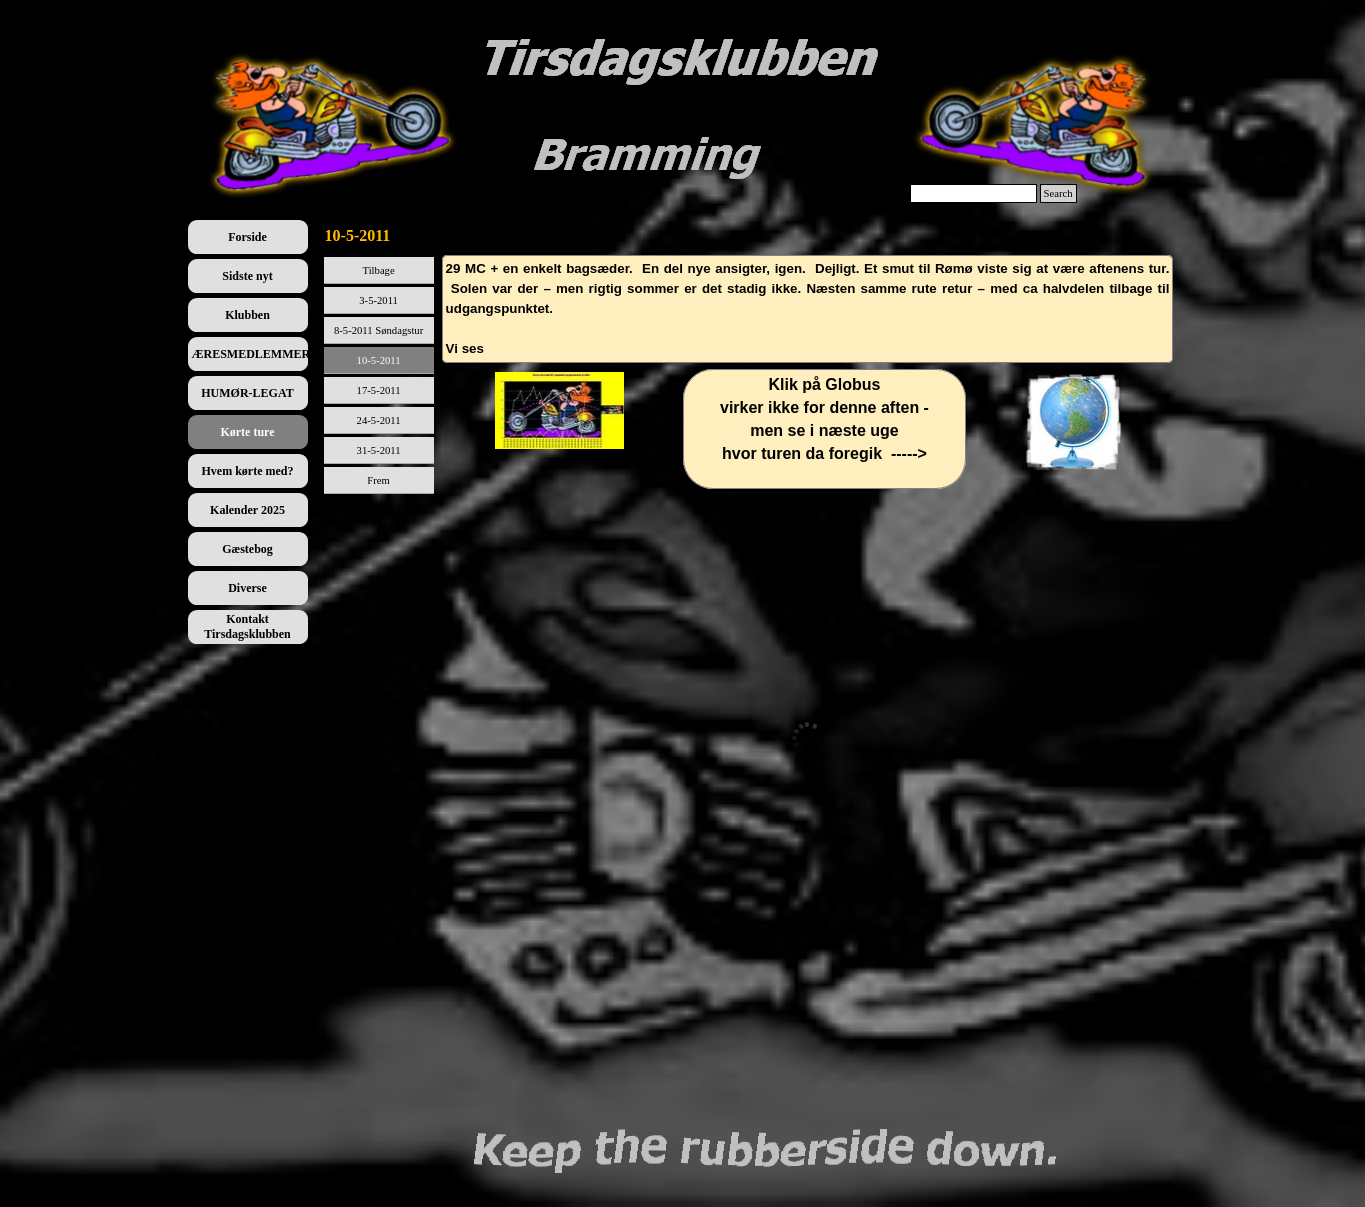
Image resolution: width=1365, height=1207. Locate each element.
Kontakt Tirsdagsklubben (247, 626)
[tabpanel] (808, 309)
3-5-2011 (378, 300)
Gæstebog (247, 549)
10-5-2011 (379, 360)
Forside (247, 237)
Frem (378, 480)
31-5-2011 (379, 450)
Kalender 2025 (247, 510)
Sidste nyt (247, 276)
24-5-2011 (379, 420)
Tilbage (379, 270)
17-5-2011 (379, 390)
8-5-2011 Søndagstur (378, 330)
